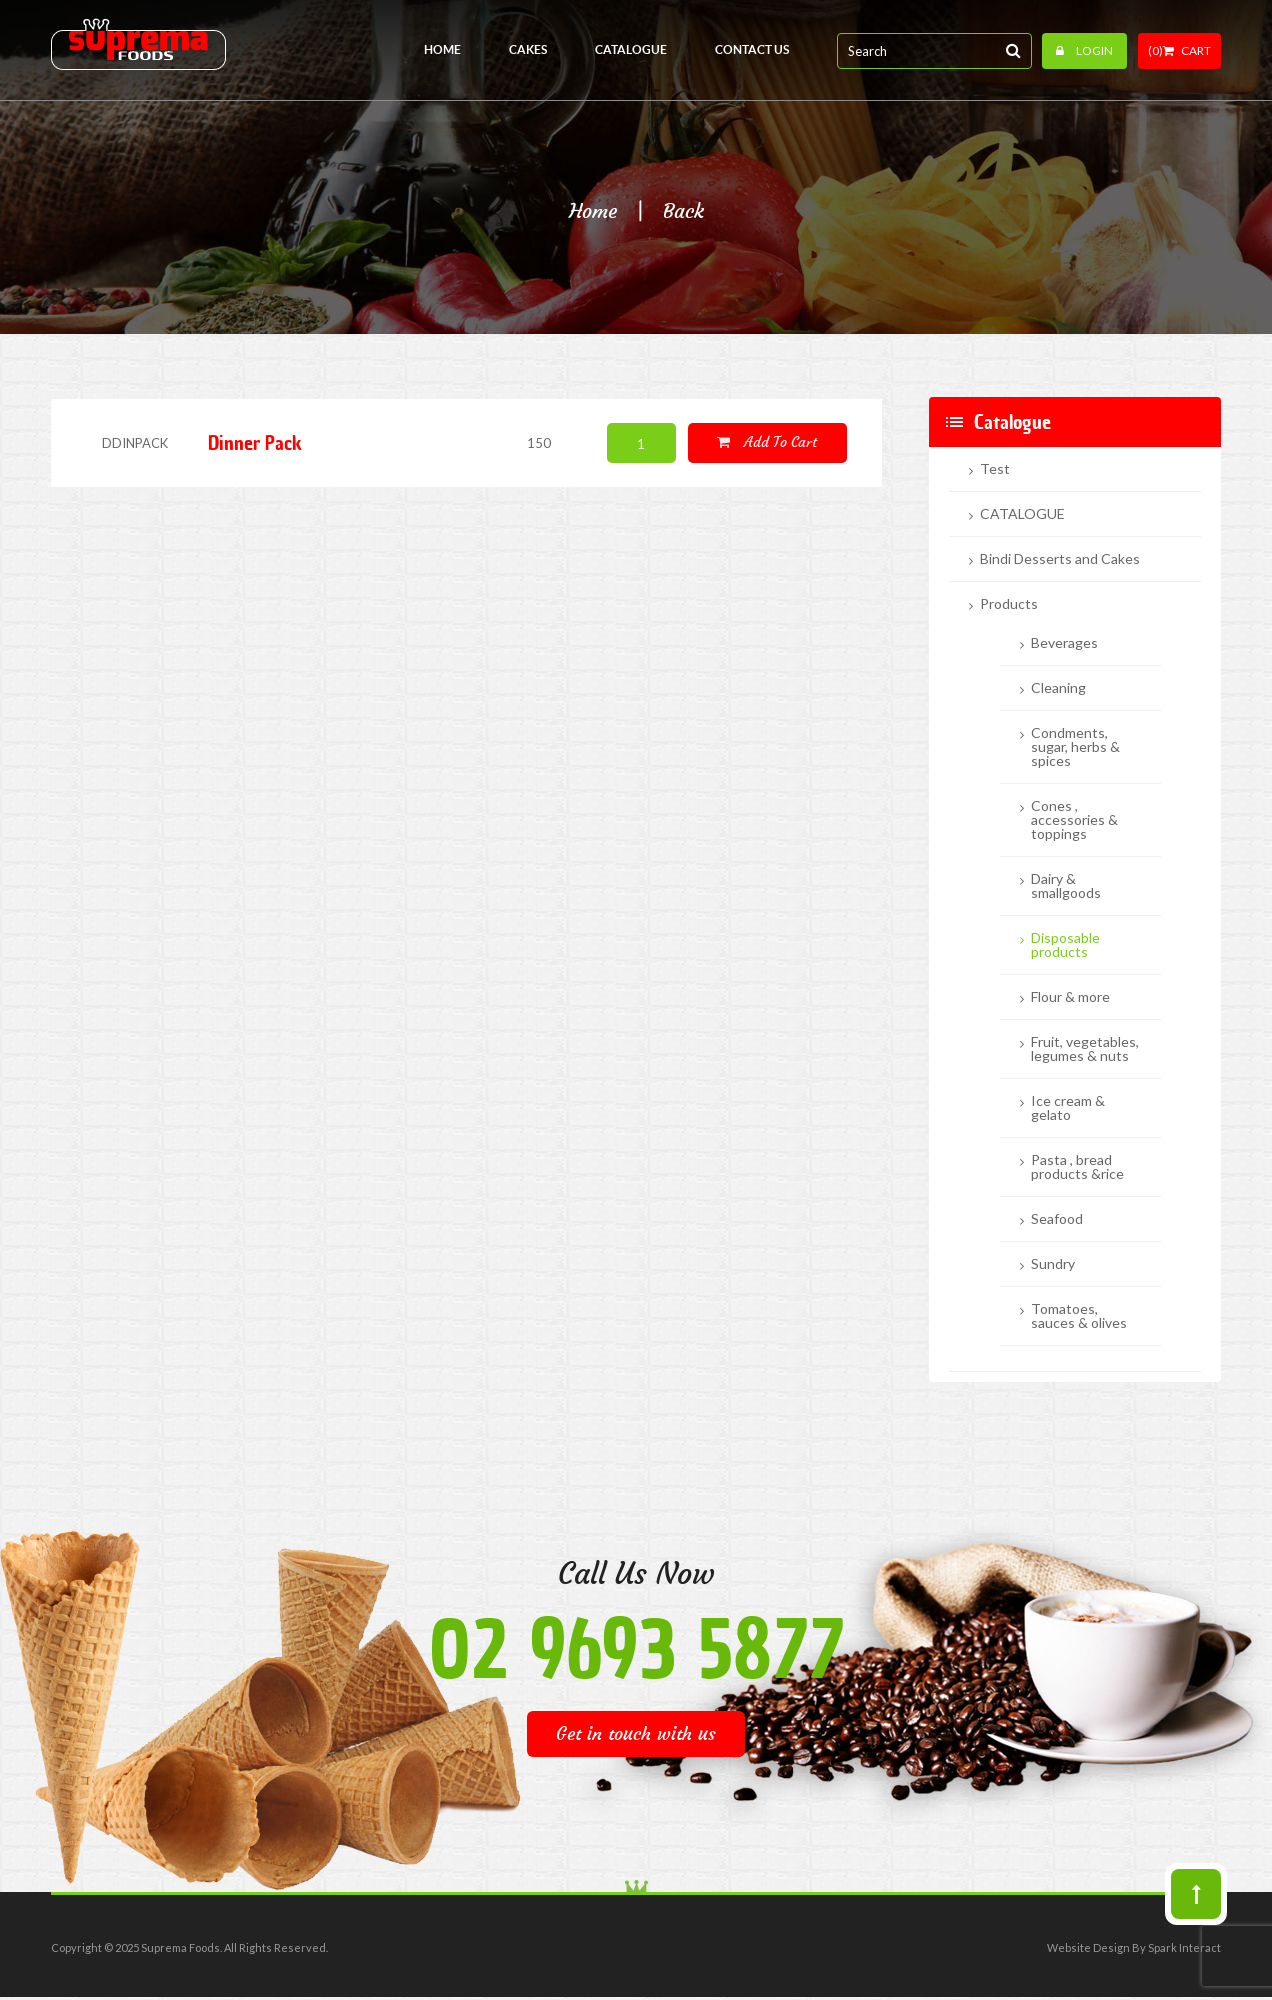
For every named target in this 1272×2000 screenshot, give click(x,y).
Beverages (1064, 643)
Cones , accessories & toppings (1074, 820)
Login (1084, 50)
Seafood (1057, 1219)
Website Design (1088, 1947)
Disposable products (1065, 945)
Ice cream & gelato (1068, 1108)
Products (1009, 604)
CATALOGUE (1022, 514)
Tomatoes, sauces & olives (1079, 1316)
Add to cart (767, 442)
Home (593, 211)
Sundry (1053, 1264)
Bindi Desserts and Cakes (1060, 559)
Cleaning (1058, 688)
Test (995, 469)
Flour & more (1070, 997)
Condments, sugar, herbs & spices (1075, 747)
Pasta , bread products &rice (1077, 1167)
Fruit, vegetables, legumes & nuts (1085, 1049)
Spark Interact (1184, 1947)
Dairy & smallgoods (1066, 886)
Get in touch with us (636, 1733)
